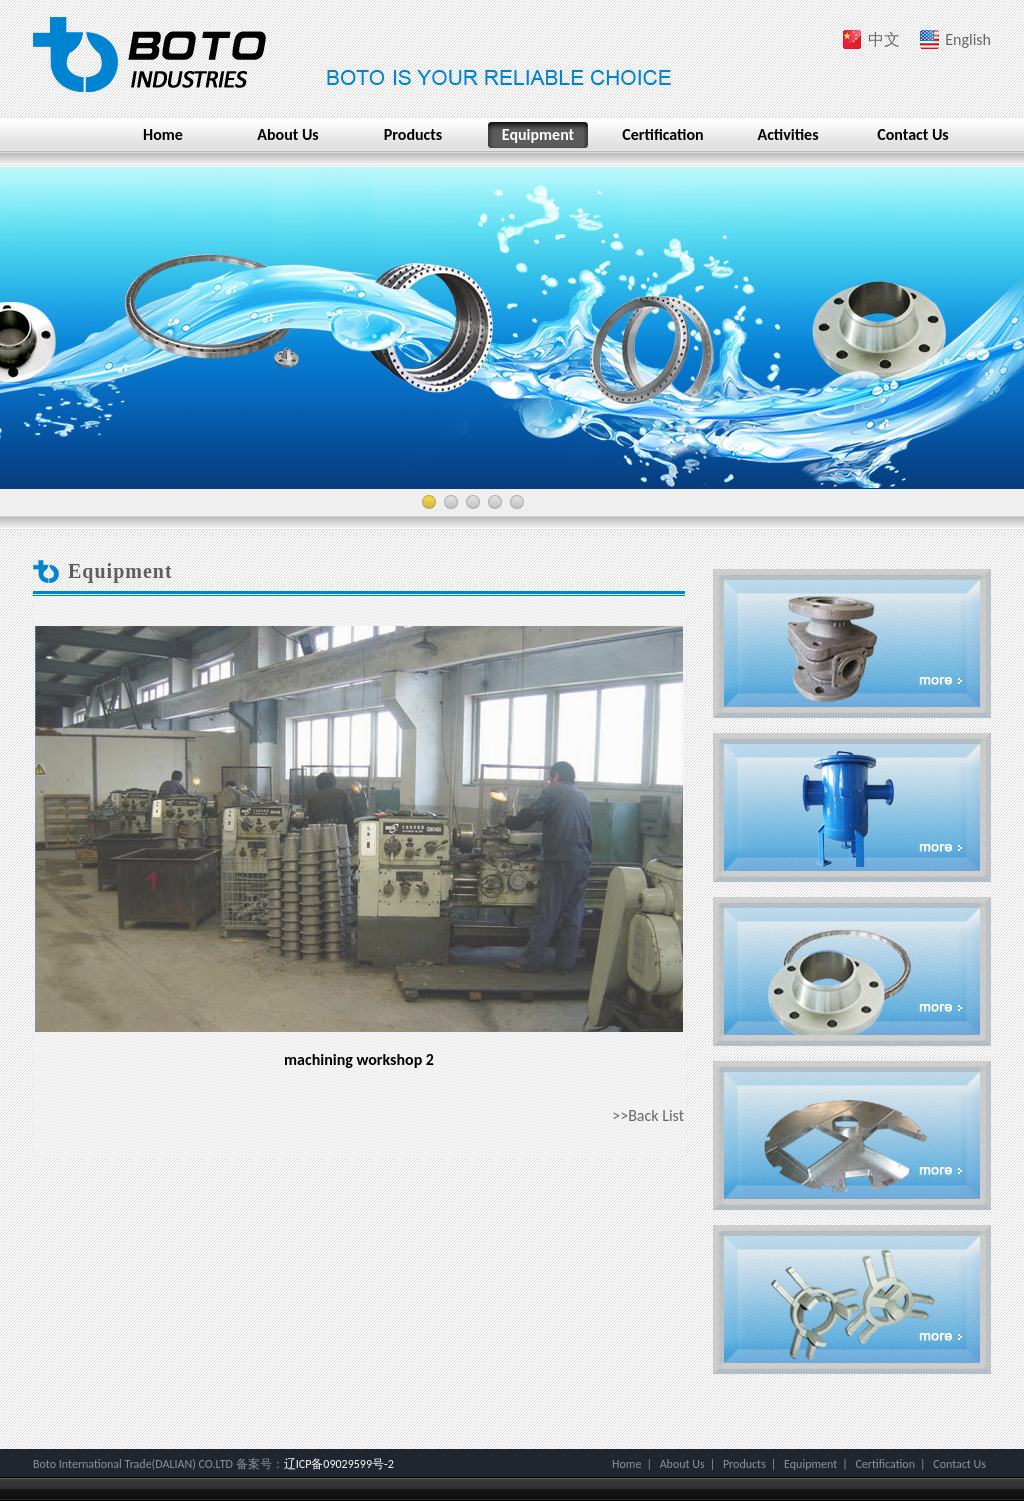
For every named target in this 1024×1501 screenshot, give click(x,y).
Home (163, 134)
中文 (884, 39)
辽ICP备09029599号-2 (339, 1464)
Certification (662, 134)
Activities (787, 134)
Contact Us (912, 134)
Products (413, 134)
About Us (287, 134)
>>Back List (648, 1115)
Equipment (538, 134)
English (968, 39)
